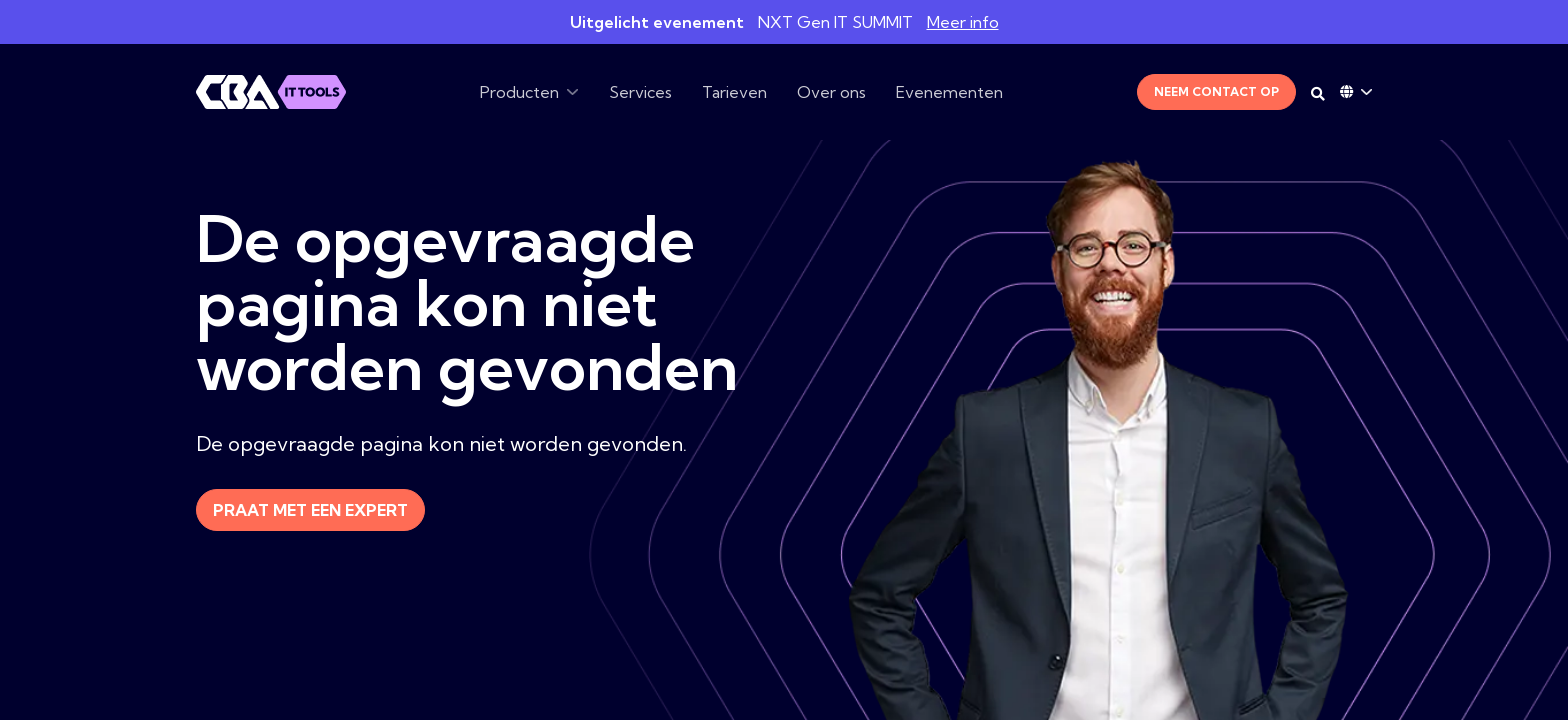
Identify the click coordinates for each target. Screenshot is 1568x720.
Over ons (831, 92)
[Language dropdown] (1356, 92)
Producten (519, 92)
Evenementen (949, 92)
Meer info (963, 22)
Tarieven (734, 92)
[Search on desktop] (1318, 94)
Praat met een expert (310, 510)
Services (640, 92)
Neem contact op (1216, 91)
